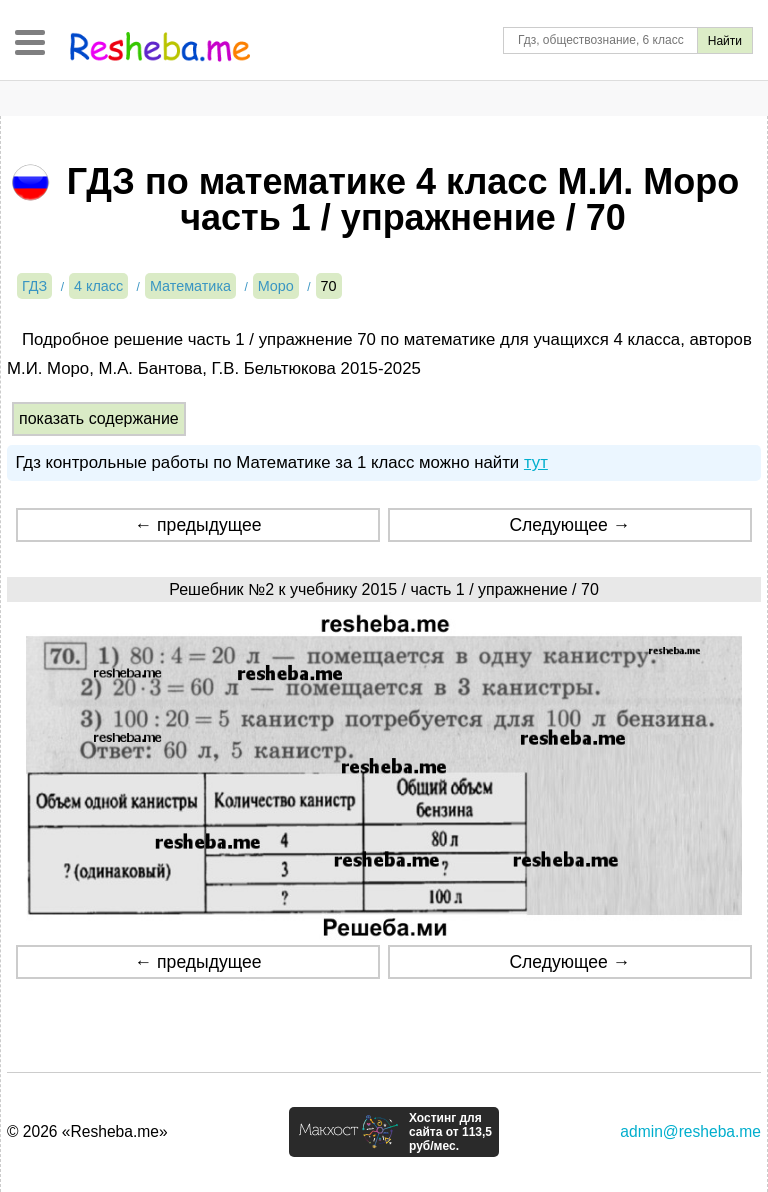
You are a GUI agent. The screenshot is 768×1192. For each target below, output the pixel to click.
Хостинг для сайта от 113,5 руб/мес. (450, 1132)
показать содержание (99, 418)
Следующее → (569, 525)
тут (536, 462)
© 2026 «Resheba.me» (87, 1131)
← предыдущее (198, 525)
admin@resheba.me (690, 1131)
